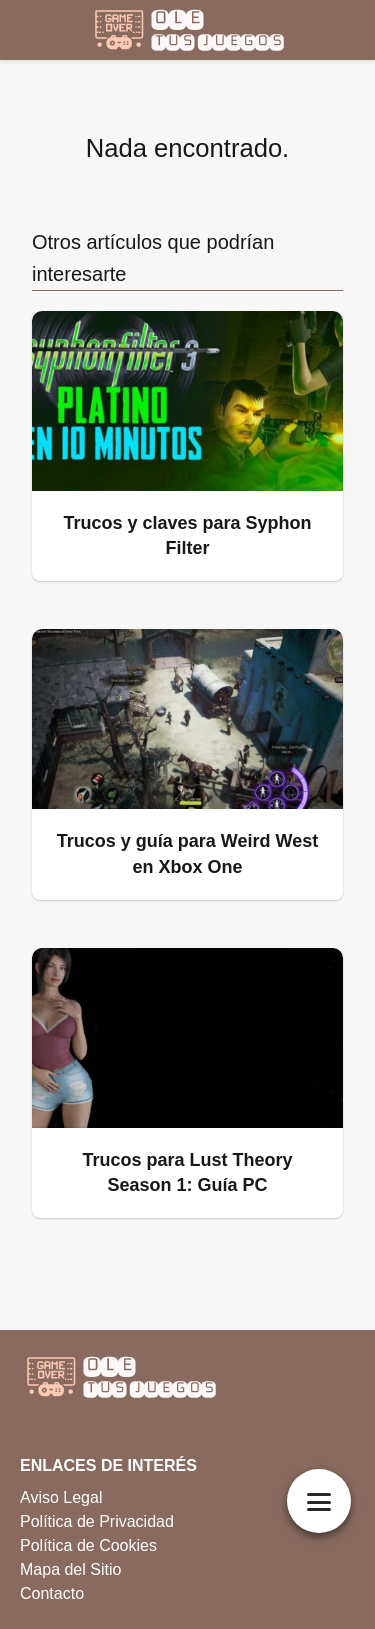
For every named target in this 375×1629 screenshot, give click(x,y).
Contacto (52, 1593)
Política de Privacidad (97, 1521)
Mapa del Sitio (70, 1569)
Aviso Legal (61, 1497)
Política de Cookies (88, 1545)
